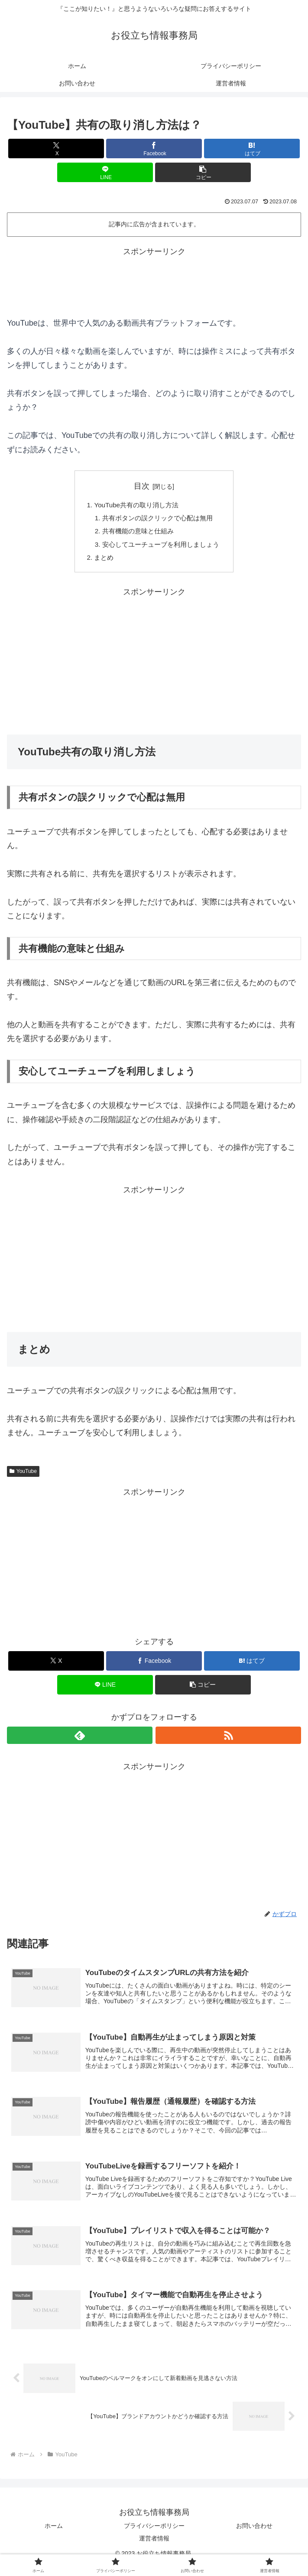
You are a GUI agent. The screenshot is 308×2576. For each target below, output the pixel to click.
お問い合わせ (254, 2535)
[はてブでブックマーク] (252, 148)
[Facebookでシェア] (154, 148)
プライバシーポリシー (154, 2535)
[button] (203, 172)
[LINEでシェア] (105, 172)
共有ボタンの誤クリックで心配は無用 (158, 519)
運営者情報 (154, 2547)
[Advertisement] (154, 280)
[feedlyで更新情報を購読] (79, 1740)
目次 (141, 486)
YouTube (23, 1476)
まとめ (100, 561)
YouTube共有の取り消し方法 (135, 505)
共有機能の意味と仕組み (137, 533)
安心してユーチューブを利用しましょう (161, 548)
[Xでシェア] (56, 148)
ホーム (54, 2535)
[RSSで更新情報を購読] (228, 1740)
